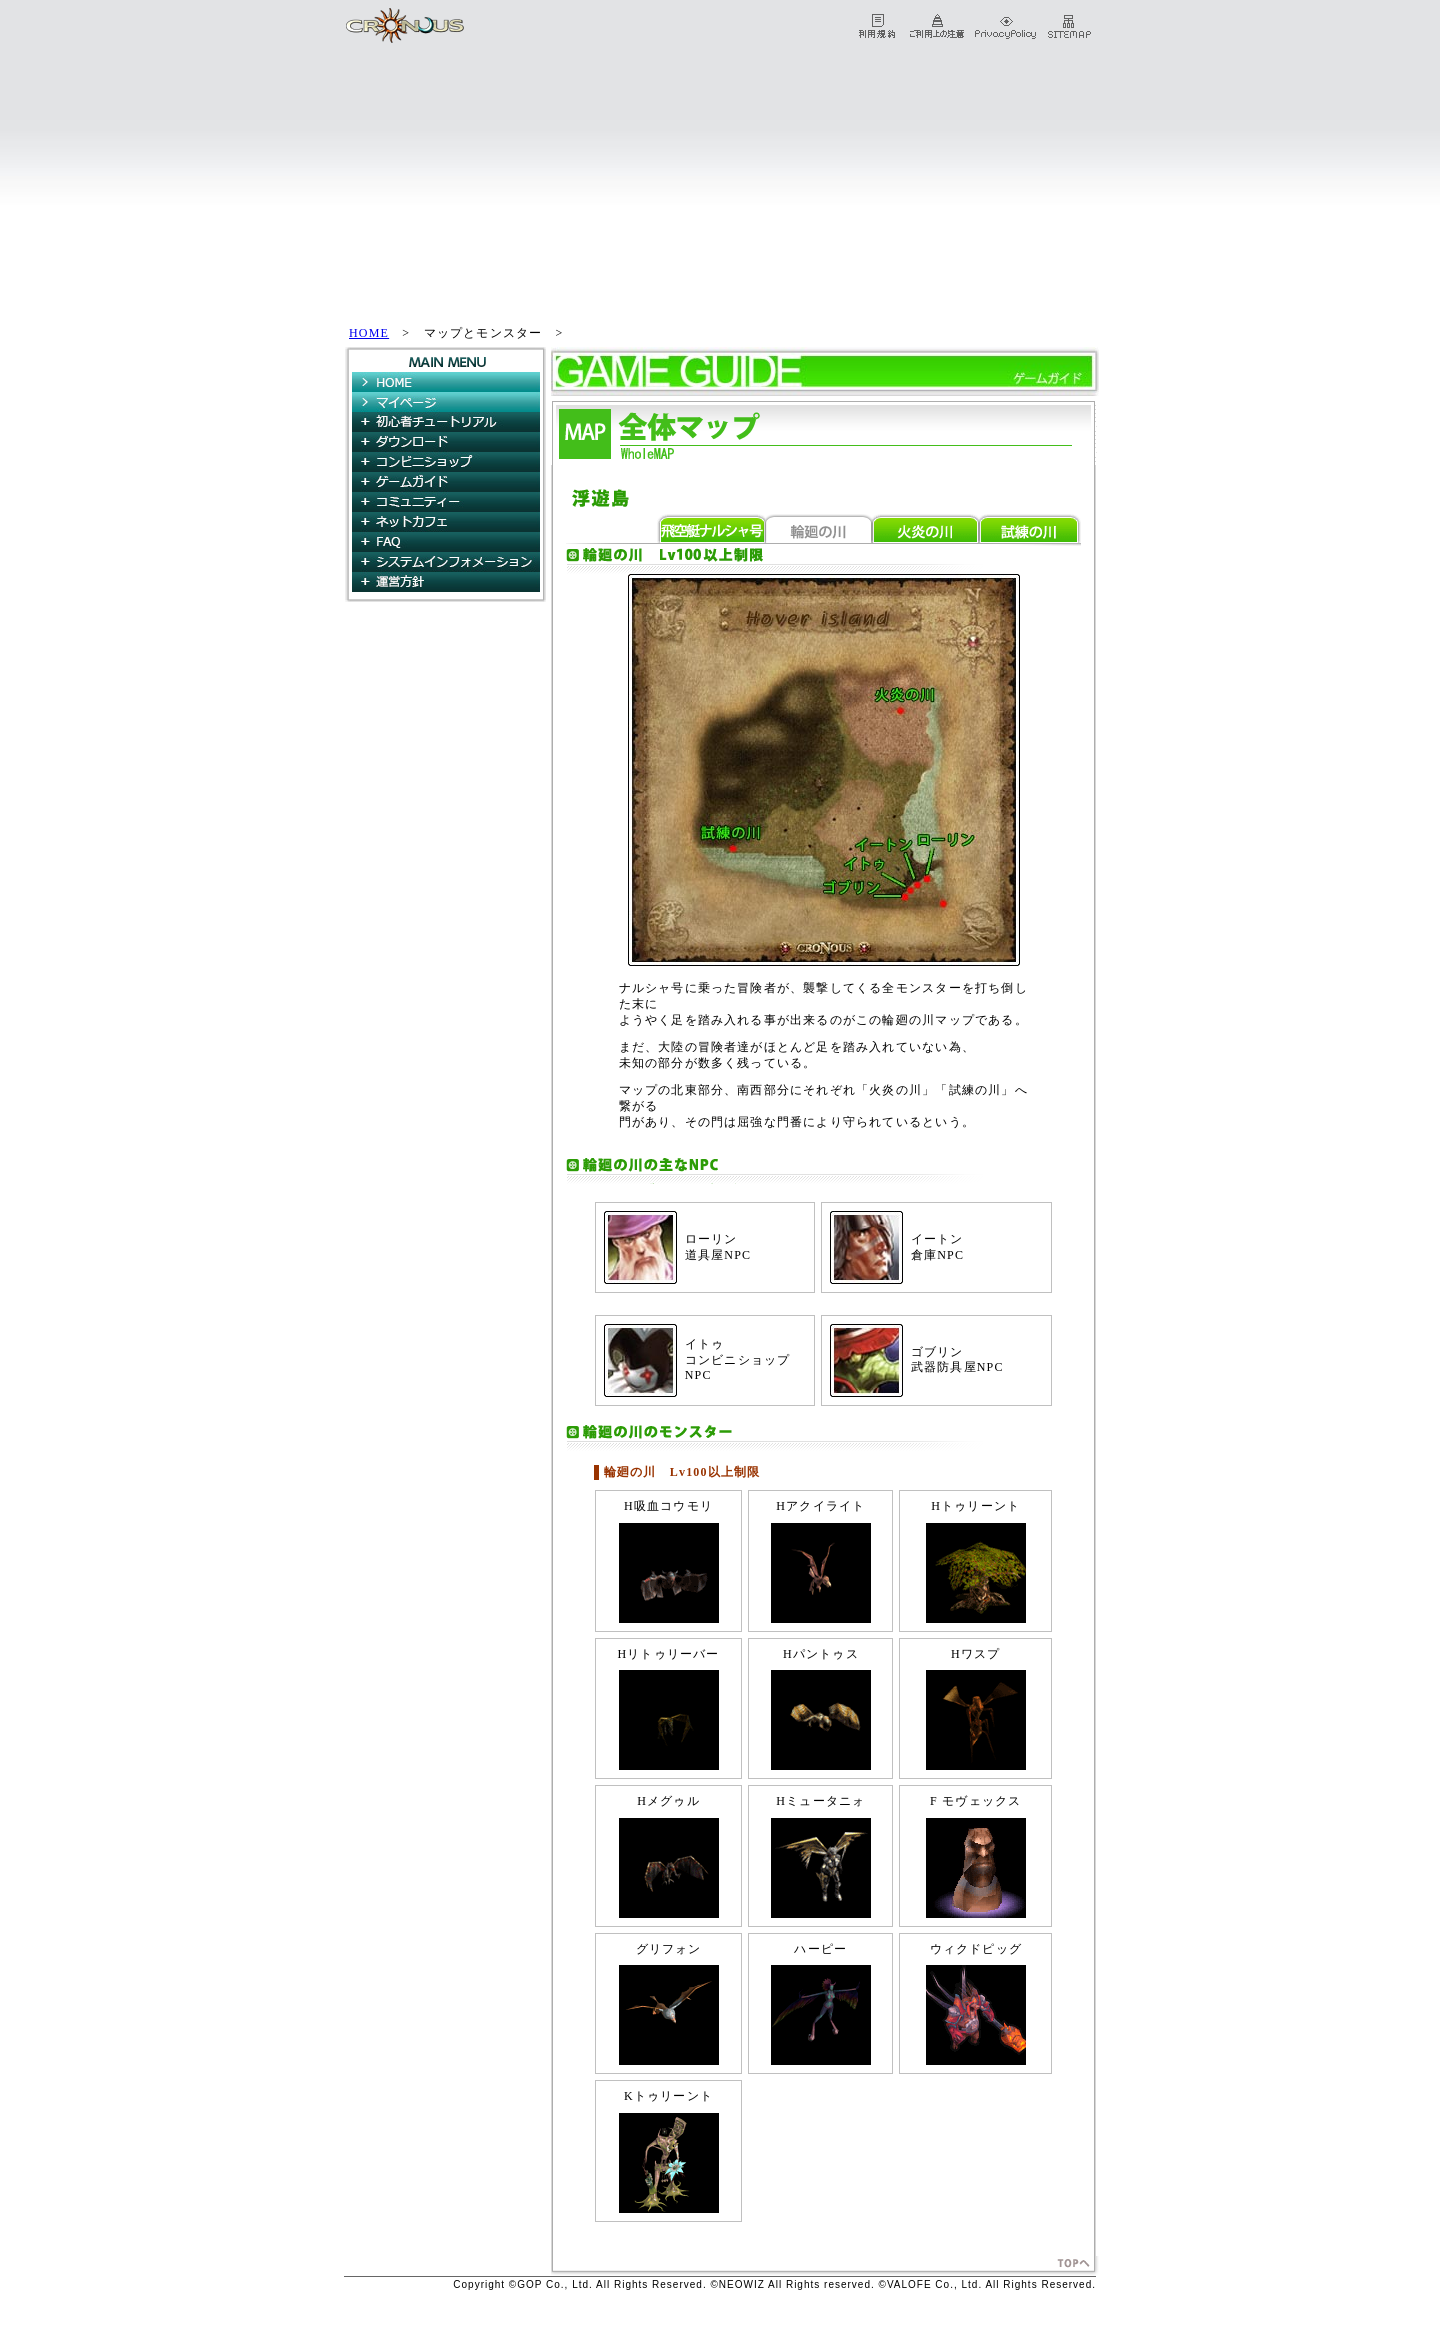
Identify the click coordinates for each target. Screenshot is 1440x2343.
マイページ (446, 402)
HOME (369, 333)
